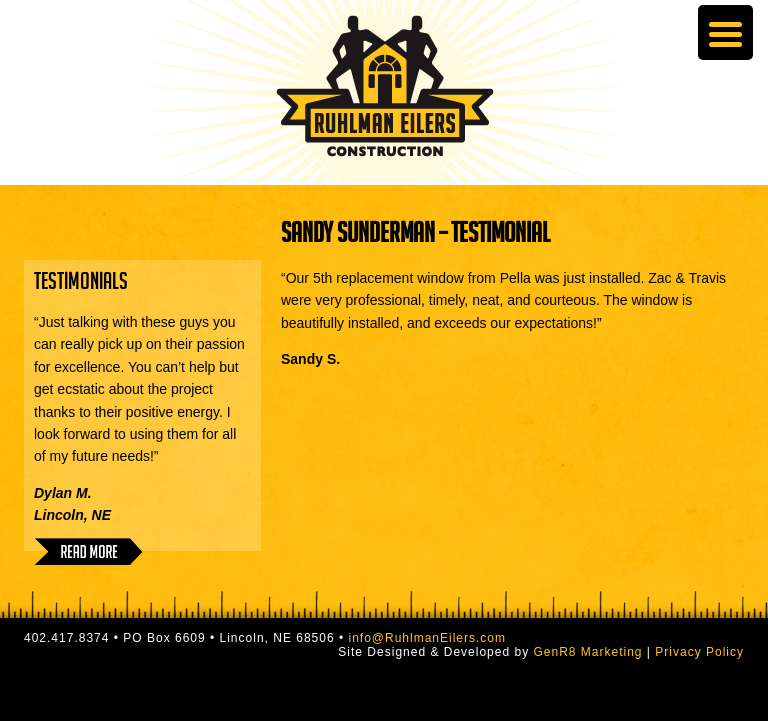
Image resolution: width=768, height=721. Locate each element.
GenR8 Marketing (587, 652)
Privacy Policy (699, 652)
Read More (88, 551)
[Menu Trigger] (725, 32)
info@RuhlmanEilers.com (427, 638)
